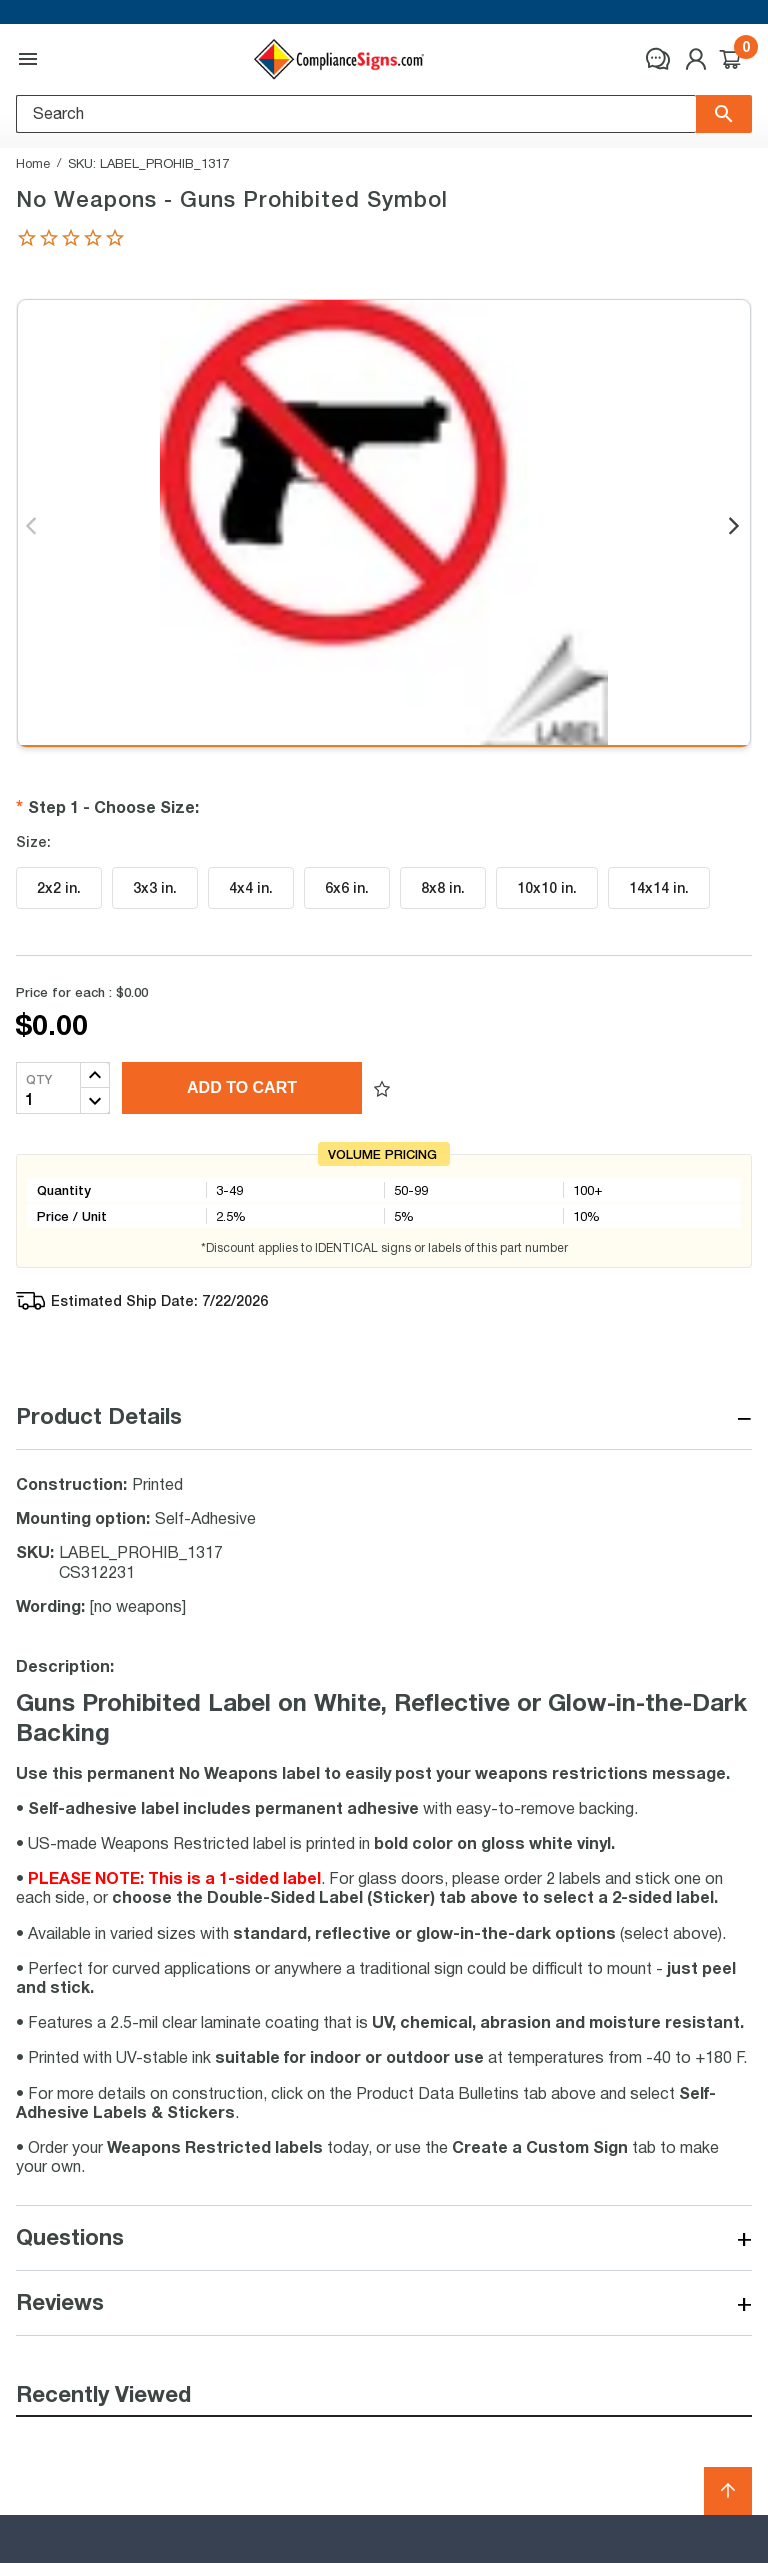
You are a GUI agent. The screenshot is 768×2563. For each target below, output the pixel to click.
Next (735, 527)
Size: (33, 842)
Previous (32, 527)
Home (33, 163)
